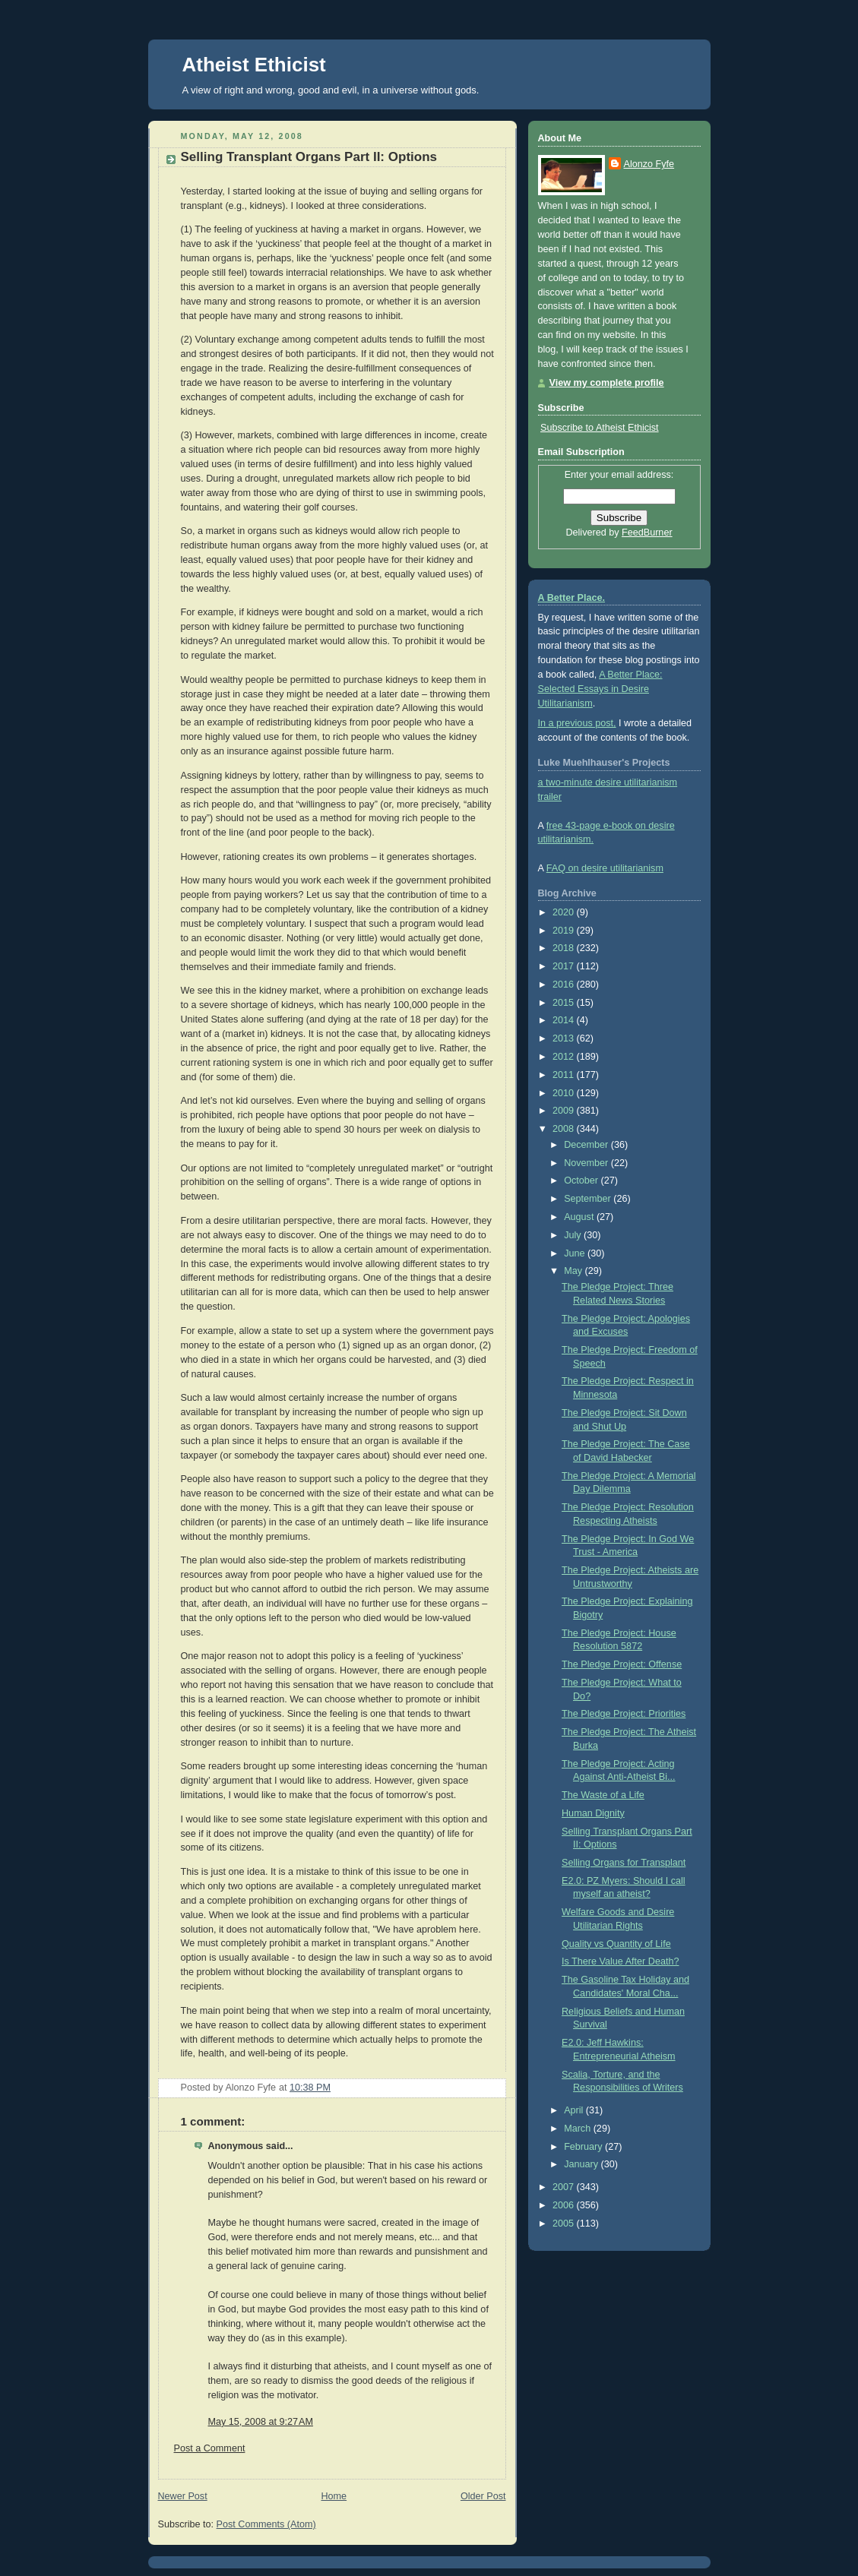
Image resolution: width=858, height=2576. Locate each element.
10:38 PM (310, 2087)
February (584, 2146)
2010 (564, 1093)
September (588, 1198)
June (575, 1253)
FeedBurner (647, 532)
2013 (564, 1038)
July (574, 1235)
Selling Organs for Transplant (623, 1862)
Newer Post (182, 2496)
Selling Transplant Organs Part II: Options (309, 157)
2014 (564, 1020)
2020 (564, 912)
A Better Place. (572, 598)
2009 (564, 1110)
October (582, 1180)
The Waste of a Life (603, 1795)
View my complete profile (606, 383)
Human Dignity (593, 1813)
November (587, 1163)
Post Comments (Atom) (266, 2524)
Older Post (483, 2496)
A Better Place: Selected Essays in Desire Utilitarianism (600, 689)
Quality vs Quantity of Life (616, 1944)
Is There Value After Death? (620, 1961)
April (575, 2110)
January (582, 2164)
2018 (564, 948)
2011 (564, 1075)
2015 (564, 1002)
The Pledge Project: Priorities (623, 1713)
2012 (564, 1056)
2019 (564, 930)
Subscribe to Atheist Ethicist (599, 427)
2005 (564, 2223)
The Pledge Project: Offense (622, 1664)
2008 (564, 1129)
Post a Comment (209, 2448)
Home (334, 2496)
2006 (564, 2205)
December (587, 1144)
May (574, 1271)
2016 (564, 984)
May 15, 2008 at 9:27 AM (260, 2421)
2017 (564, 966)
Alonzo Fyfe (649, 164)
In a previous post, (577, 723)
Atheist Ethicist (254, 64)
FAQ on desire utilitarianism (604, 868)
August (580, 1217)
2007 (564, 2187)
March (579, 2128)
